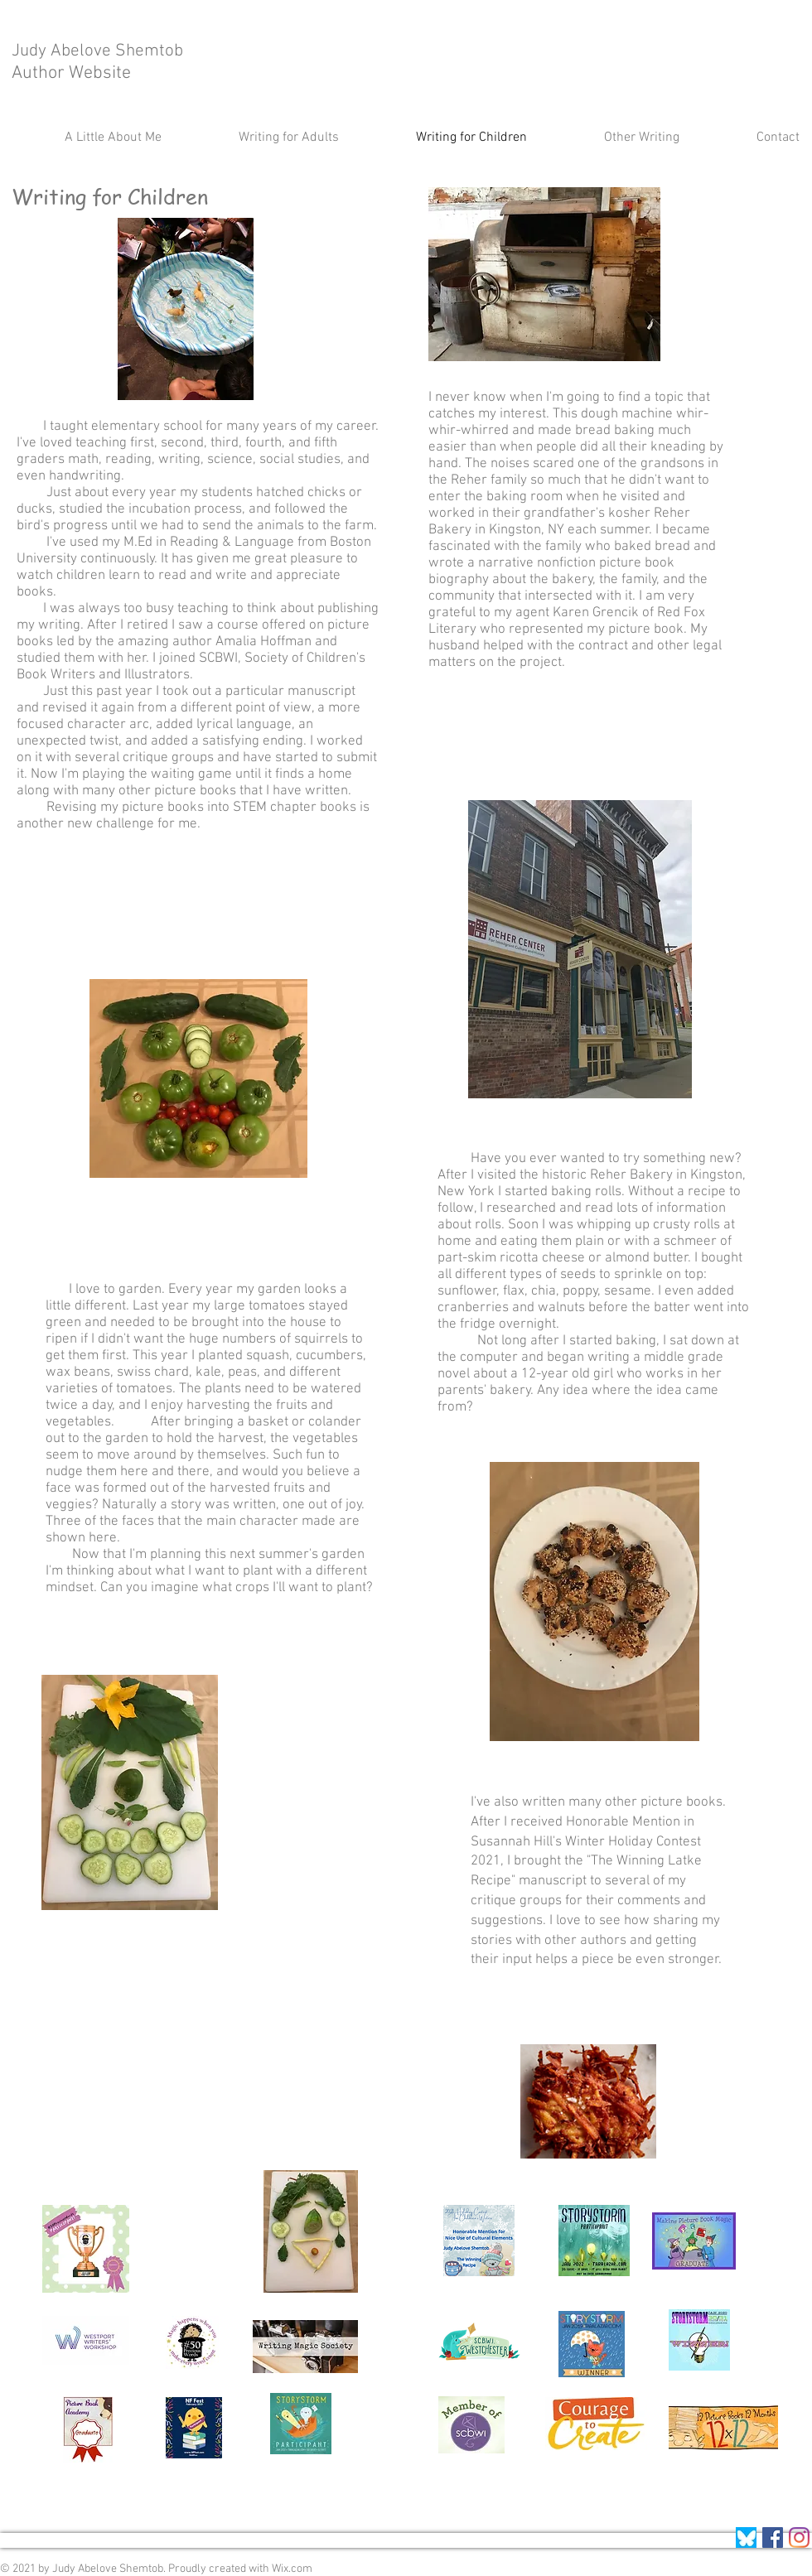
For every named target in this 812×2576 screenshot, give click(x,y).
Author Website (71, 73)
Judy (31, 51)
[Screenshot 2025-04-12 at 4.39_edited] (746, 2537)
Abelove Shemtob (119, 51)
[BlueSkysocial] (799, 2537)
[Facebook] (772, 2537)
